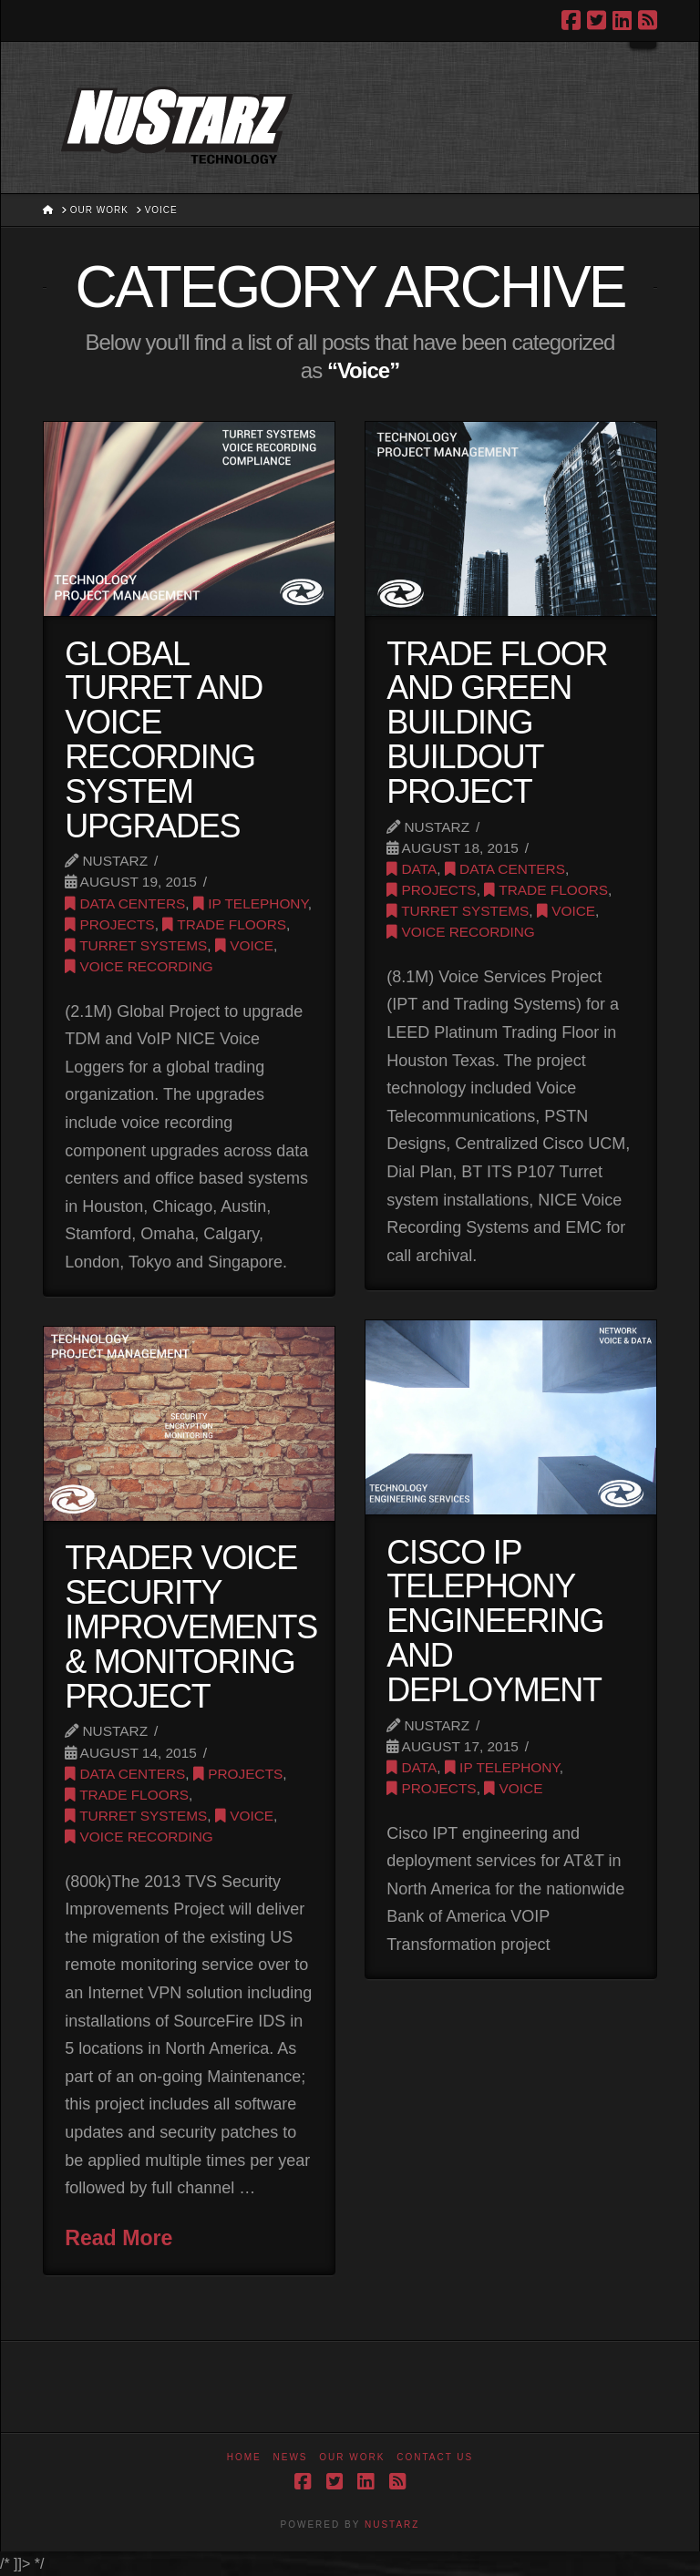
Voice (244, 945)
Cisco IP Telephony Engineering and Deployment (494, 1621)
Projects (109, 924)
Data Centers (125, 903)
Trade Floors (224, 924)
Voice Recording (139, 966)
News (290, 2457)
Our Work (352, 2457)
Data (411, 869)
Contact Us (434, 2457)
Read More (118, 2238)
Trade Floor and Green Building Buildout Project (496, 722)
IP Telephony (250, 903)
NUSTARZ (392, 2525)
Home (244, 2457)
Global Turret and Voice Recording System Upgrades (163, 740)
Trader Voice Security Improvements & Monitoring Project (191, 1626)
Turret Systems (136, 945)
